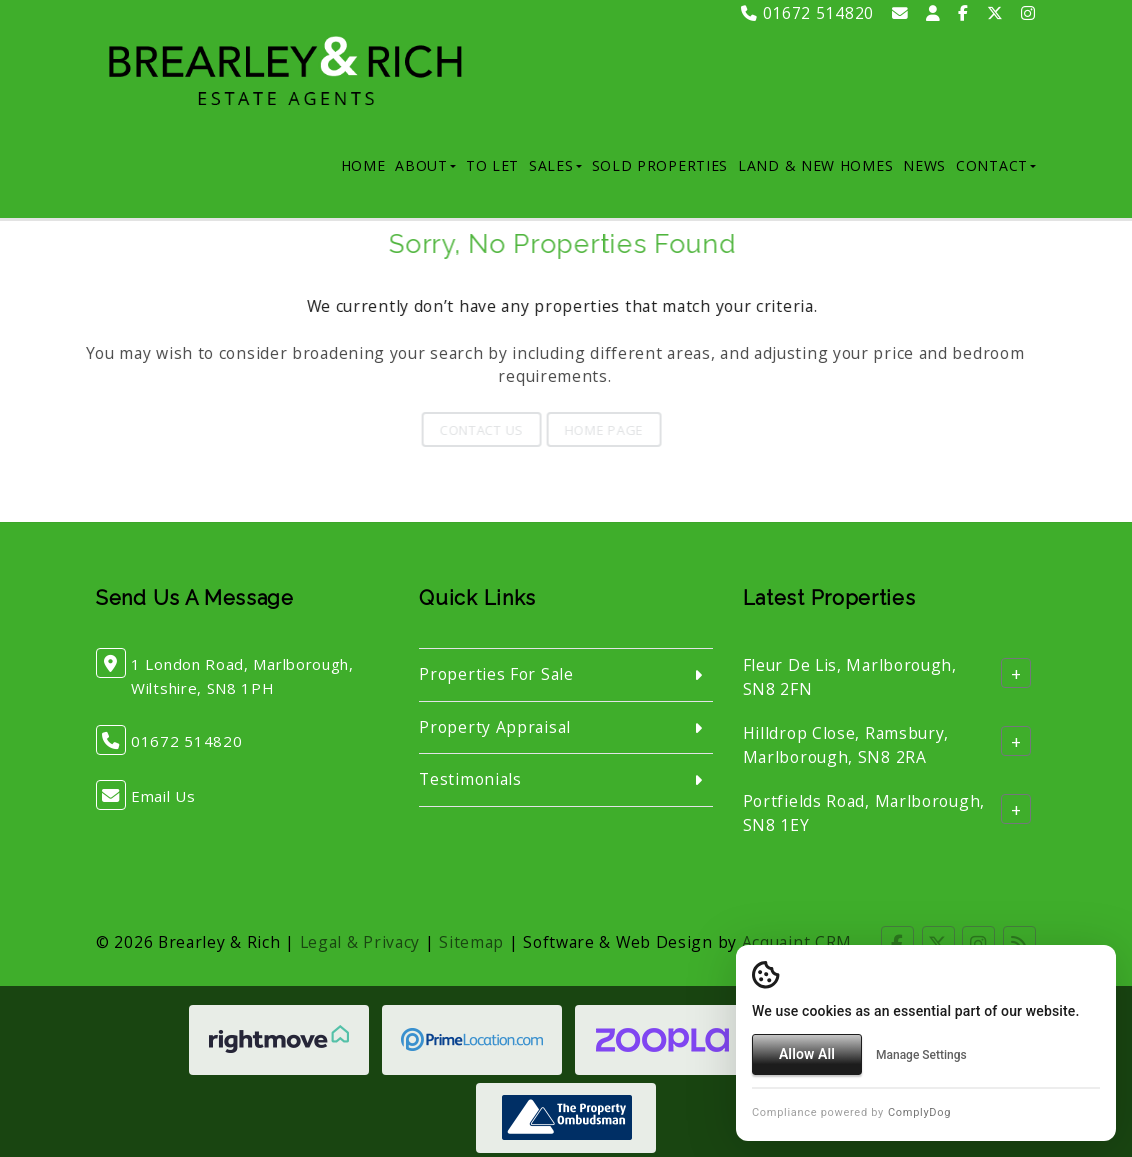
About (425, 165)
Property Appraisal (495, 727)
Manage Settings (921, 1055)
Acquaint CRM (797, 942)
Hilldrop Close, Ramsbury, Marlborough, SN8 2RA (846, 745)
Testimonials (470, 779)
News (924, 165)
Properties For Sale (496, 674)
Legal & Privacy (360, 942)
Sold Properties (660, 165)
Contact (996, 165)
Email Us (163, 796)
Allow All (807, 1054)
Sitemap (471, 942)
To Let (492, 165)
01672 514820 (807, 13)
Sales (555, 165)
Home (363, 165)
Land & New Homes (815, 165)
